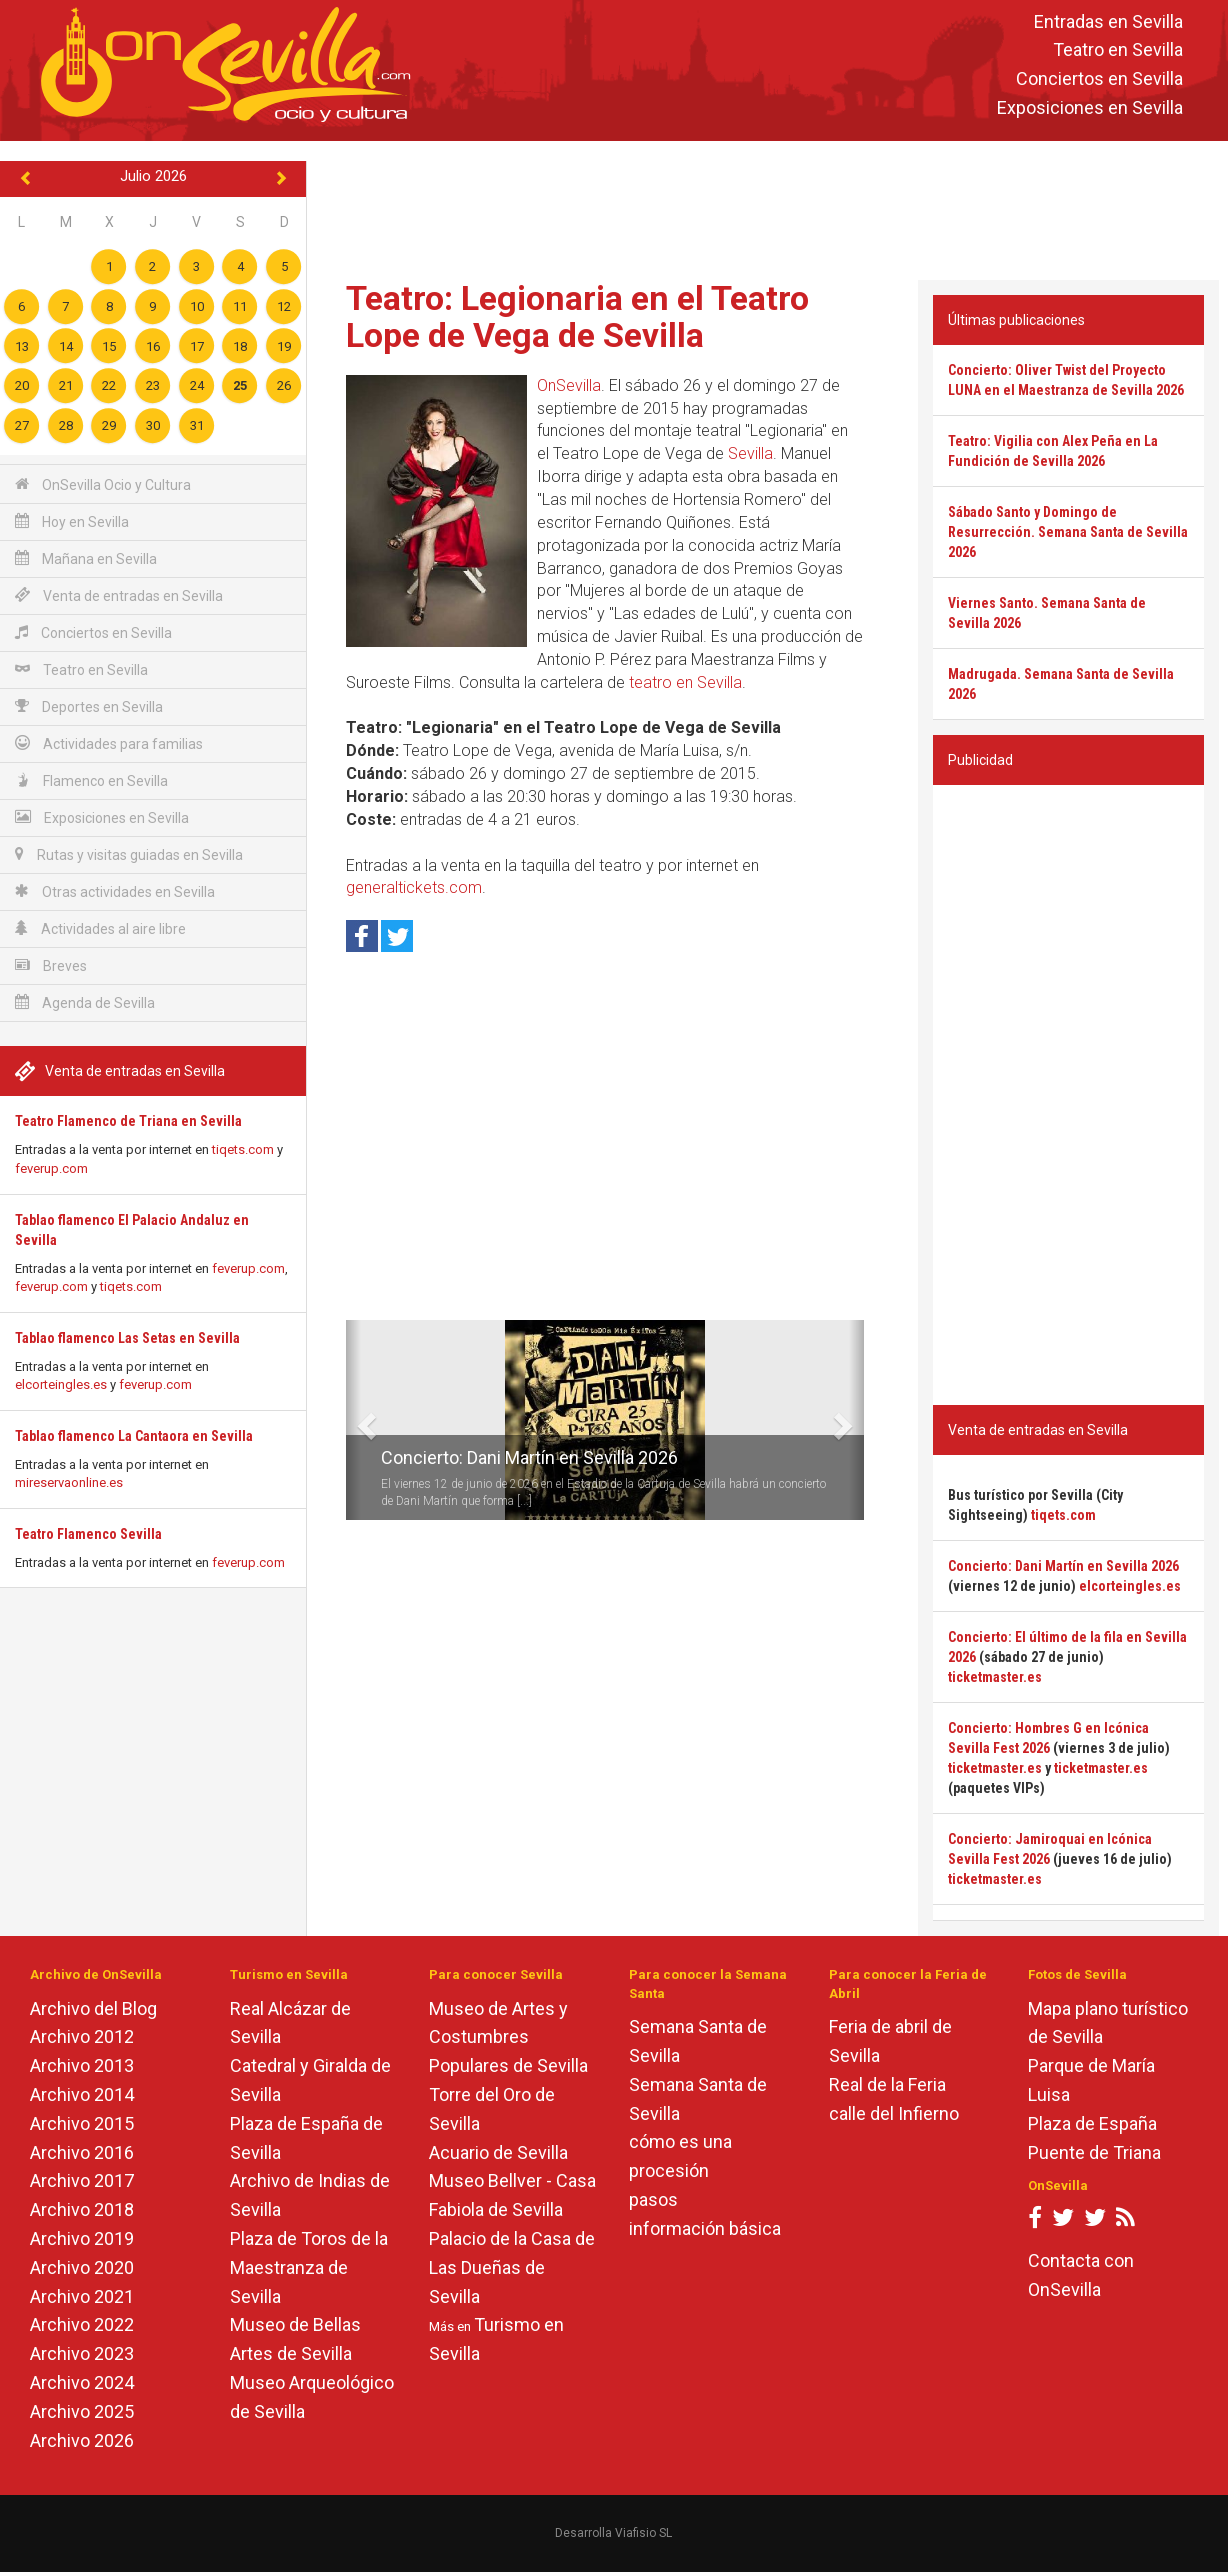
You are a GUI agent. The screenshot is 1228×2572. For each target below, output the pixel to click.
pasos (653, 2199)
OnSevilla (569, 385)
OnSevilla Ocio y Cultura (103, 484)
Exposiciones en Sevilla (1090, 107)
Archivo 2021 (82, 2296)
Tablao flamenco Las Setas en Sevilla (127, 1338)
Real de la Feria (887, 2084)
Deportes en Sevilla (89, 706)
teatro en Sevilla (685, 682)
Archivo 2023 (82, 2353)
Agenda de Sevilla (85, 1002)
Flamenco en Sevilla (91, 780)
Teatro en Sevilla (1118, 50)
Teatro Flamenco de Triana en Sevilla (128, 1121)
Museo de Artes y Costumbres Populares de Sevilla (508, 2037)
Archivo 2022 (82, 2324)
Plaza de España (1092, 2123)
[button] (353, 1420)
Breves (51, 965)
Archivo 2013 (82, 2065)
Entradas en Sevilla (1108, 21)
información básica (705, 2228)
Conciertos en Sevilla (1099, 79)
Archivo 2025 (82, 2411)
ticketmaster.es (995, 1677)
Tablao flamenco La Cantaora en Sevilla (134, 1436)
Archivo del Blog (93, 2008)
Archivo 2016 (82, 2152)
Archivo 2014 (82, 2094)
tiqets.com (243, 1149)
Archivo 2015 (82, 2123)
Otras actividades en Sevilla (115, 891)
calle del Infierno (894, 2113)
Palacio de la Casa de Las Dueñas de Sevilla (512, 2267)
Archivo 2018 (82, 2209)
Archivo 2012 (82, 2036)
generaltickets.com (414, 887)
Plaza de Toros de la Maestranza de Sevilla (309, 2267)
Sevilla (750, 453)
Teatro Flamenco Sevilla (88, 1534)
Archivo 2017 (82, 2180)
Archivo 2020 (82, 2267)
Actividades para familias (109, 743)
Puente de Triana (1094, 2152)
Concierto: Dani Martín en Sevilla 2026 (529, 1457)
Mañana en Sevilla (86, 558)
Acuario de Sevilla (498, 2152)
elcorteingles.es (61, 1384)
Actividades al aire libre (100, 928)
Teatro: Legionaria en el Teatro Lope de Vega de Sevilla (577, 316)
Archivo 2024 (82, 2382)
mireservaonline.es (69, 1482)
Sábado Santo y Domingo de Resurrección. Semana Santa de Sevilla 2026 (1068, 532)
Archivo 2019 (82, 2238)
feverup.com (51, 1168)
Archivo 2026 (82, 2440)
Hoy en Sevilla (72, 521)
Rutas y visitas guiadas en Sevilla (129, 854)
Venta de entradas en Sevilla (119, 595)
